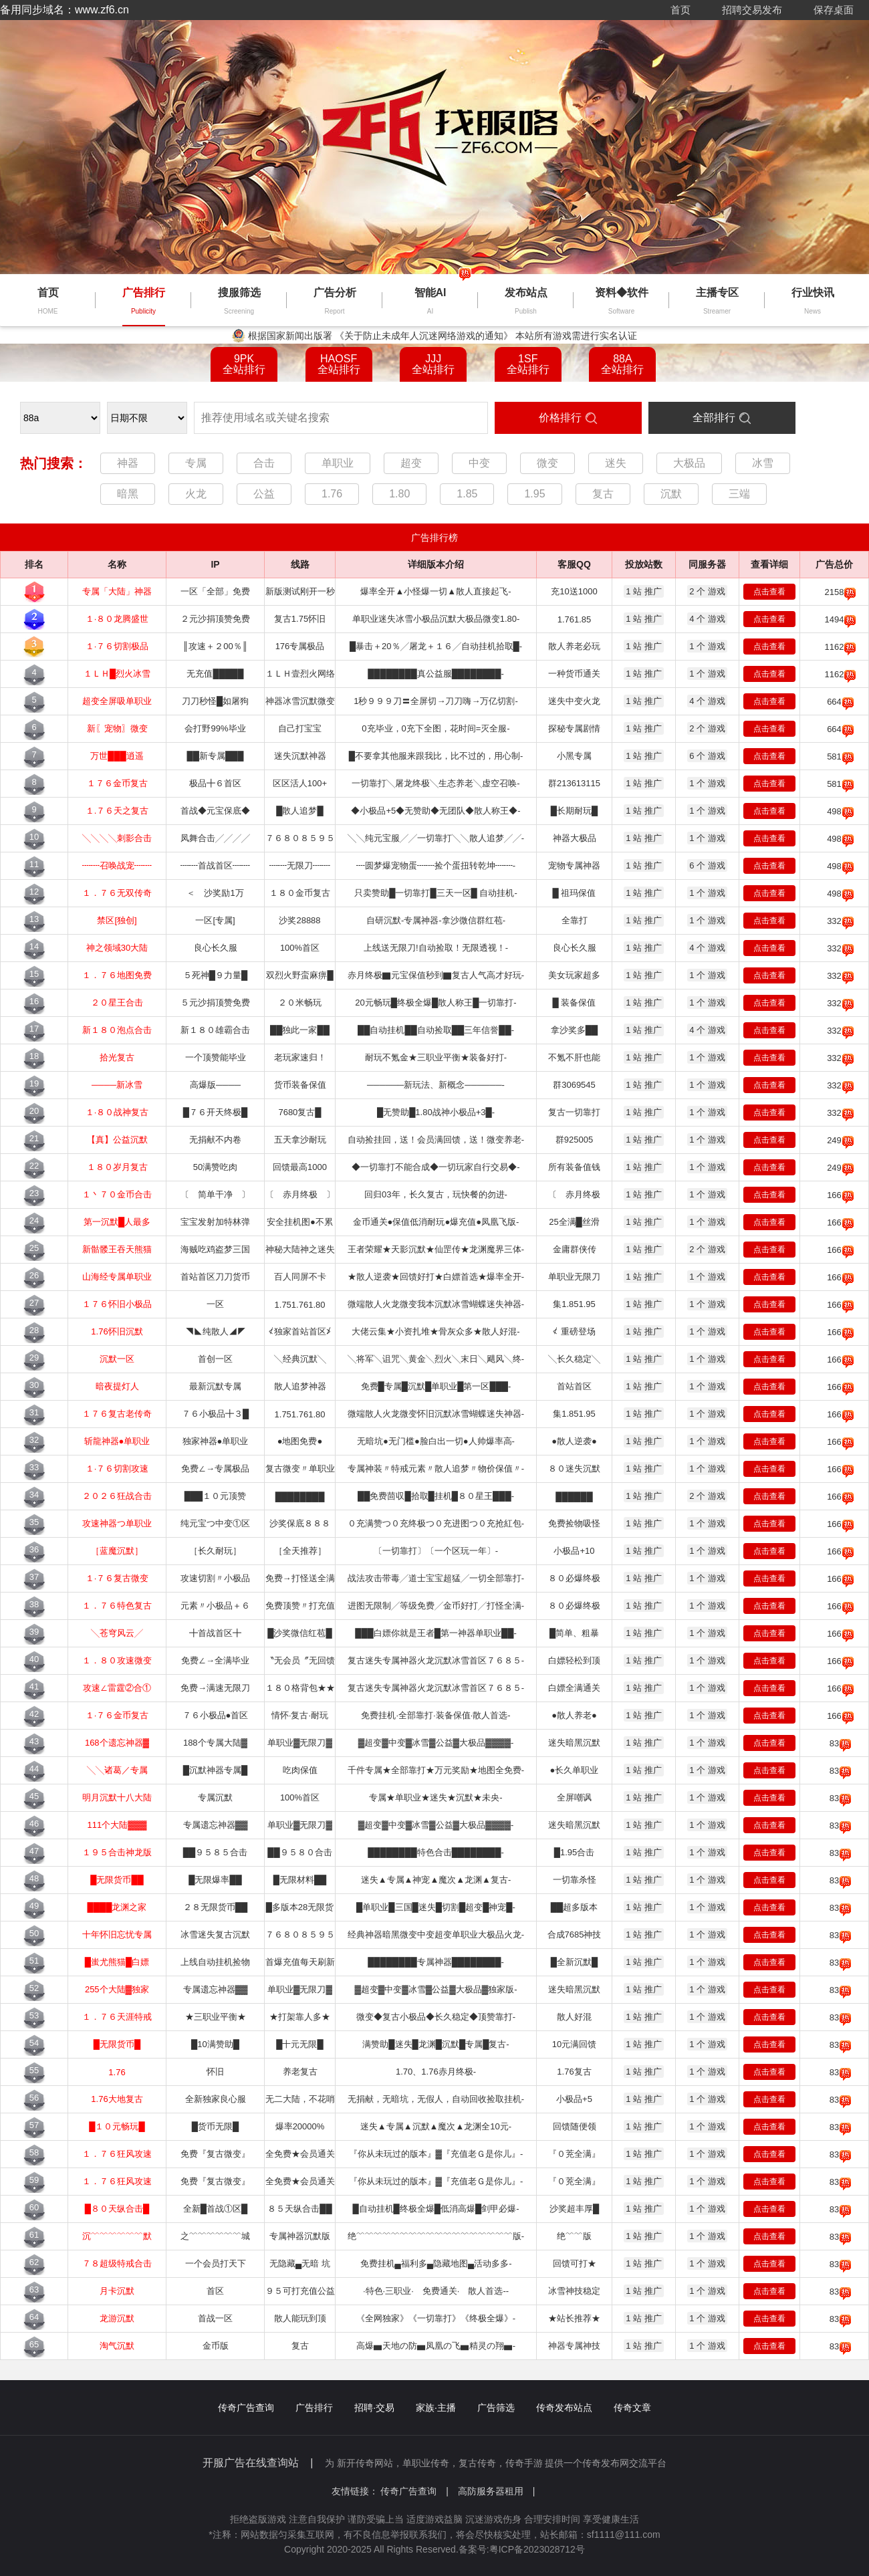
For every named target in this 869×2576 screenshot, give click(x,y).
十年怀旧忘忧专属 (117, 1934)
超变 (411, 463)
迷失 (615, 463)
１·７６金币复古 (117, 1715)
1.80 (399, 493)
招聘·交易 (374, 2407)
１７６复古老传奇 (117, 1414)
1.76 (332, 493)
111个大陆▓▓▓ (116, 1825)
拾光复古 (117, 1057)
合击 (264, 463)
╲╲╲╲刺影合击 (117, 838)
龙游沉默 (117, 2318)
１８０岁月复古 (117, 1167)
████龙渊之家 (117, 1907)
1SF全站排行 (528, 364)
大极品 (689, 463)
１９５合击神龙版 (117, 1852)
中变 (479, 463)
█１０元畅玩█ (116, 2126)
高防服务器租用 (496, 2491)
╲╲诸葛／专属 (117, 1770)
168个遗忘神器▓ (117, 1743)
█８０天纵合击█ (117, 2209)
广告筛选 (496, 2407)
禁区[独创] (116, 920)
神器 (127, 463)
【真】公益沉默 (117, 1140)
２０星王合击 (117, 1003)
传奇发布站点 (564, 2407)
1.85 (467, 493)
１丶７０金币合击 (117, 1194)
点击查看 (769, 591)
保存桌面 (834, 9)
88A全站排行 (622, 364)
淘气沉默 (117, 2346)
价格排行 (560, 417)
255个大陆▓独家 (117, 1989)
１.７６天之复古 (117, 811)
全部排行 (714, 417)
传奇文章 (632, 2407)
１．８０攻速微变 (117, 1660)
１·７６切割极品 (117, 646)
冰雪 (762, 463)
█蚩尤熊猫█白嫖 (117, 1962)
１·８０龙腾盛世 (117, 619)
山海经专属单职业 (117, 1277)
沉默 (671, 493)
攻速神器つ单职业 (117, 1523)
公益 (264, 493)
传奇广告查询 (246, 2407)
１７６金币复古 (117, 783)
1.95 (534, 493)
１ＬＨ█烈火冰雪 (117, 674)
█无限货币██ (117, 1880)
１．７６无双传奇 (117, 893)
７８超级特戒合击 (117, 2263)
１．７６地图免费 (117, 975)
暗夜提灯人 (117, 1386)
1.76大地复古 (116, 2099)
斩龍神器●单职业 (117, 1441)
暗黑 (127, 493)
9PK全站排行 (244, 364)
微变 (547, 463)
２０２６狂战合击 (117, 1496)
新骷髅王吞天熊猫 (117, 1249)
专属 (196, 463)
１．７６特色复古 (117, 1606)
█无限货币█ (117, 2044)
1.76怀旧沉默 (116, 1331)
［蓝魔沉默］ (117, 1551)
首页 (680, 9)
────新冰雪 (117, 1085)
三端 (739, 493)
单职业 (338, 463)
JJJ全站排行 (433, 364)
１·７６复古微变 (117, 1578)
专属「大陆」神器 (117, 591)
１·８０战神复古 (117, 1112)
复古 (603, 493)
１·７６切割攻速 (117, 1468)
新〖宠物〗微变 (117, 728)
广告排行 (314, 2407)
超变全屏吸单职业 (117, 701)
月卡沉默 (117, 2291)
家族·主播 (436, 2407)
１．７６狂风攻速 (117, 2154)
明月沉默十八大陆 (117, 1797)
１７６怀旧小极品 (117, 1304)
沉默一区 (117, 1359)
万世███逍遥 (117, 756)
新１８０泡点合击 (117, 1030)
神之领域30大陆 (117, 948)
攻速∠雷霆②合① (117, 1688)
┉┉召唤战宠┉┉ (117, 865)
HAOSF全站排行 (339, 364)
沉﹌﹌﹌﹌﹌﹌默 (117, 2236)
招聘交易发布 (752, 9)
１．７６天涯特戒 (117, 2017)
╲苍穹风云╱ (117, 1633)
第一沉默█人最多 (117, 1222)
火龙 (196, 493)
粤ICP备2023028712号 (537, 2549)
